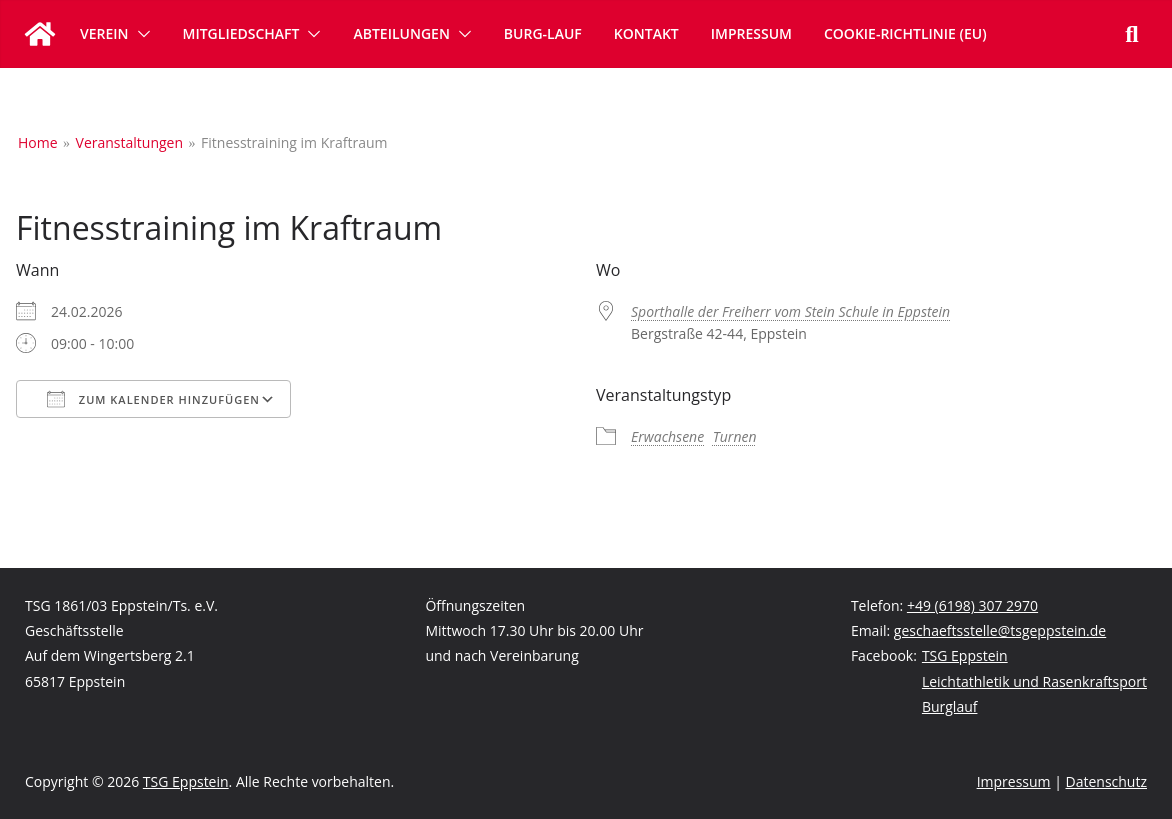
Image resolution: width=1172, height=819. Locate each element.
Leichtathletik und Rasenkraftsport (1034, 681)
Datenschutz (1106, 781)
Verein (104, 33)
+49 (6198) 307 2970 (972, 605)
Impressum (751, 33)
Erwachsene (667, 436)
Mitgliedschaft (241, 33)
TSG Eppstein (965, 655)
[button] (140, 34)
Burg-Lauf (543, 33)
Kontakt (646, 33)
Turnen (735, 436)
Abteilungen (401, 33)
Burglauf (950, 706)
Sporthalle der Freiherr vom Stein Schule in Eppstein (790, 311)
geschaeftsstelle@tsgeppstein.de (1000, 630)
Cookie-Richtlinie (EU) (905, 33)
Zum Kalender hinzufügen (153, 399)
